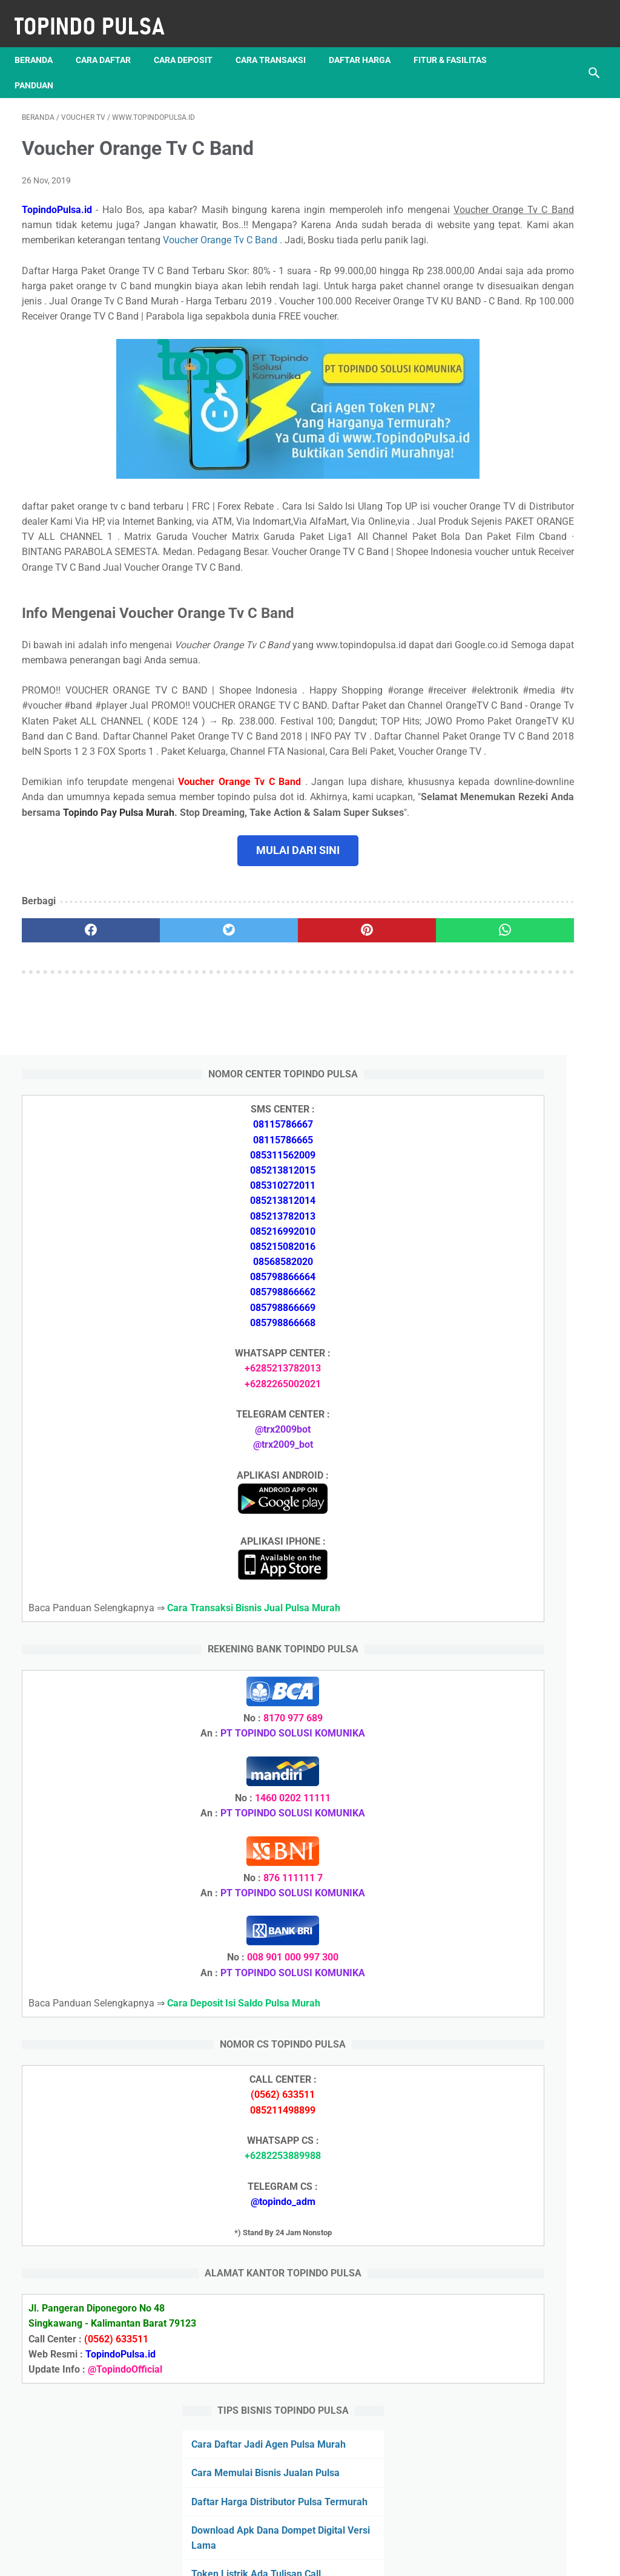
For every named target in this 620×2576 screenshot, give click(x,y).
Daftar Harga (367, 42)
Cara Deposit (190, 42)
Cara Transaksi (278, 42)
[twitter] (166, 1072)
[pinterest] (262, 1072)
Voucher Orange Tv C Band (165, 245)
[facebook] (70, 1072)
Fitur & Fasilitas (58, 67)
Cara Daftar (110, 42)
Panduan (137, 67)
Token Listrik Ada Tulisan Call (524, 1833)
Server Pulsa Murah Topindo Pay (269, 2557)
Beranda (41, 42)
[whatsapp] (358, 1072)
